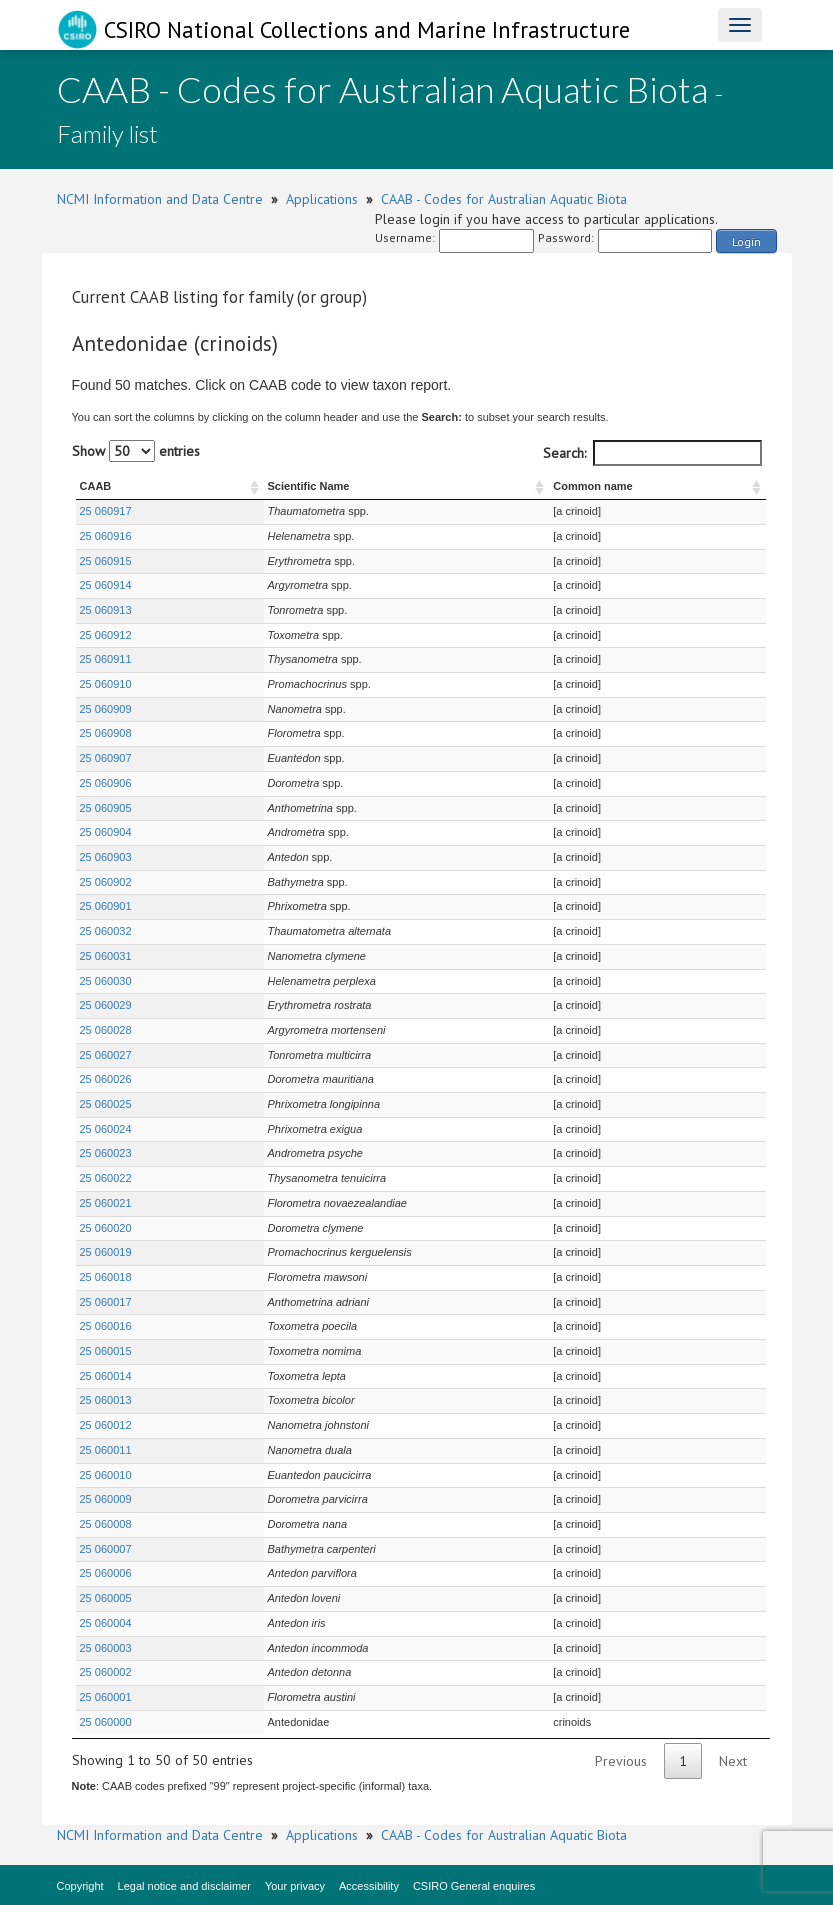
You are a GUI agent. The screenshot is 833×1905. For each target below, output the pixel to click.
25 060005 (106, 1598)
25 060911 (106, 659)
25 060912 (106, 635)
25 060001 (106, 1697)
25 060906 (106, 783)
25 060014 (106, 1376)
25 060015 (106, 1351)
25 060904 (106, 832)
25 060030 (106, 981)
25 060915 (106, 561)
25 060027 (106, 1055)
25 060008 (106, 1524)
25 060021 (106, 1203)
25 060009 (106, 1499)
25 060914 (106, 585)
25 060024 (106, 1129)
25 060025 (106, 1104)
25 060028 (106, 1030)
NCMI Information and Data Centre (160, 199)
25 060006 (106, 1573)
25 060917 (106, 511)
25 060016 (106, 1326)
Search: (652, 453)
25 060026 (106, 1079)
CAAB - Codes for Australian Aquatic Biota (504, 199)
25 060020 (106, 1228)
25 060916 (106, 536)
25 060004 (106, 1623)
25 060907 (106, 758)
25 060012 (106, 1425)
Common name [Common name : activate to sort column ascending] (587, 486)
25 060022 (106, 1178)
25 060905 (106, 808)
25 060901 (106, 906)
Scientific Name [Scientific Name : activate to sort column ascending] (253, 486)
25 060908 (106, 733)
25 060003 (106, 1648)
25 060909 (106, 709)
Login (746, 241)
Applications (322, 199)
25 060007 (106, 1549)
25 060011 (106, 1450)
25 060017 (106, 1302)
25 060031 (106, 956)
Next (733, 1761)
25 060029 (106, 1005)
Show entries (136, 451)
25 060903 (106, 857)
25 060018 (106, 1277)
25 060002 (106, 1672)
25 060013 (106, 1400)
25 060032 (106, 931)
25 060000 (106, 1722)
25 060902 (106, 882)
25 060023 (106, 1153)
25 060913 (106, 610)
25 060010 (106, 1475)
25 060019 (106, 1252)
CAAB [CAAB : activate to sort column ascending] (96, 486)
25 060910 (106, 684)
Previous (621, 1761)
